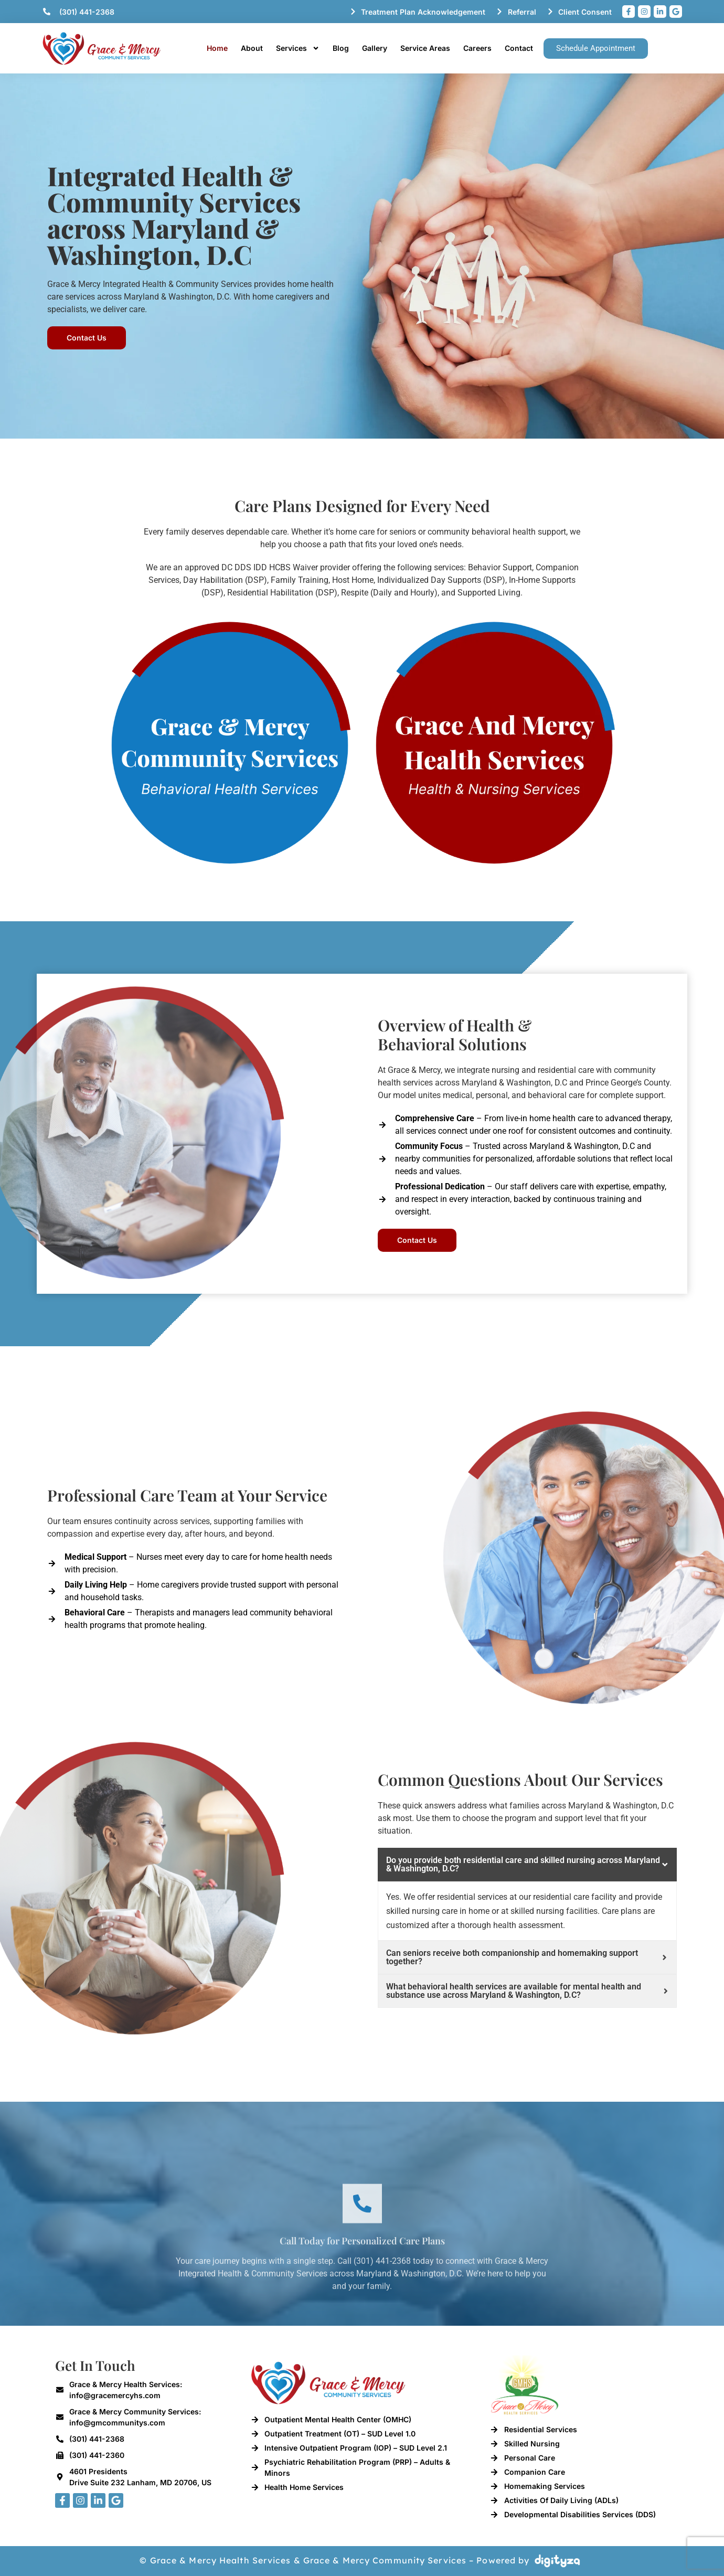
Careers (477, 48)
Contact (519, 48)
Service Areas (425, 48)
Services (298, 48)
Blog (341, 48)
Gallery (374, 48)
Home (217, 48)
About (252, 48)
